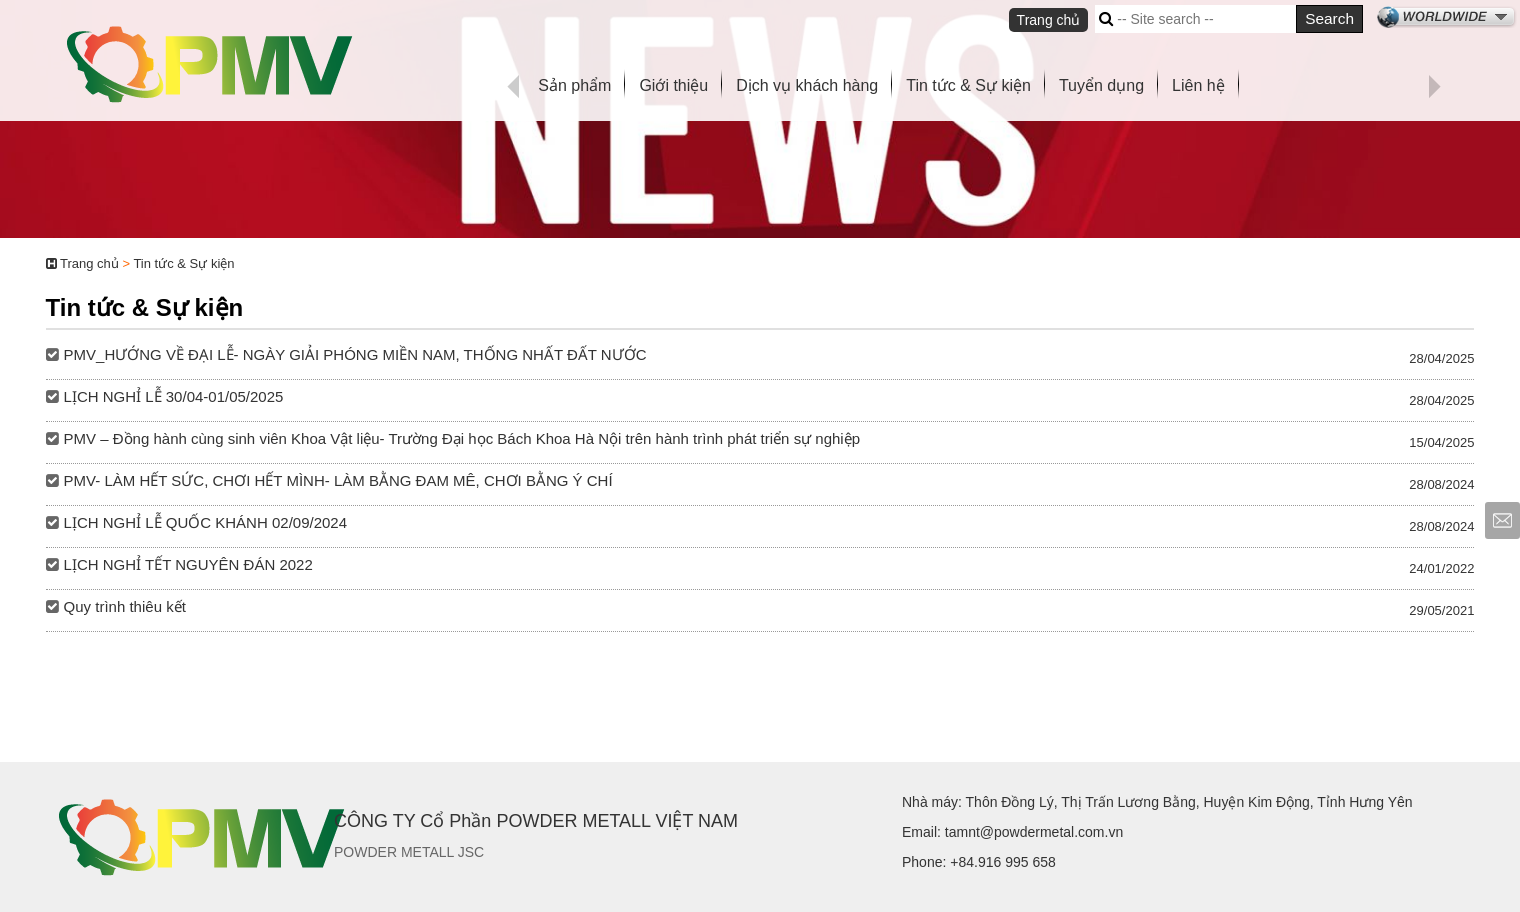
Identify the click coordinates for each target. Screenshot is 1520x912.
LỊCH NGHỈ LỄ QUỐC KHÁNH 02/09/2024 (205, 522)
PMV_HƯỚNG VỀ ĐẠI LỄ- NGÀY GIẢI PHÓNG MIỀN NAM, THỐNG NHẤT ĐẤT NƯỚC (355, 354)
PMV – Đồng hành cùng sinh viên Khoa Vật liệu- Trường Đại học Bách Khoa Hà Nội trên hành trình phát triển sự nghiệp (462, 438)
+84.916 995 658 (1003, 862)
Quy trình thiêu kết (125, 606)
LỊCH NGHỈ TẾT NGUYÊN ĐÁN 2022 (188, 564)
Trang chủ (1049, 20)
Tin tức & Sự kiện (183, 263)
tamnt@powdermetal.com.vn (1034, 832)
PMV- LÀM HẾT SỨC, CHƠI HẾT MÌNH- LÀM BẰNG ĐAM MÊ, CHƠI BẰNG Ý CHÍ (338, 480)
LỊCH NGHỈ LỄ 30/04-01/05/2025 (174, 396)
